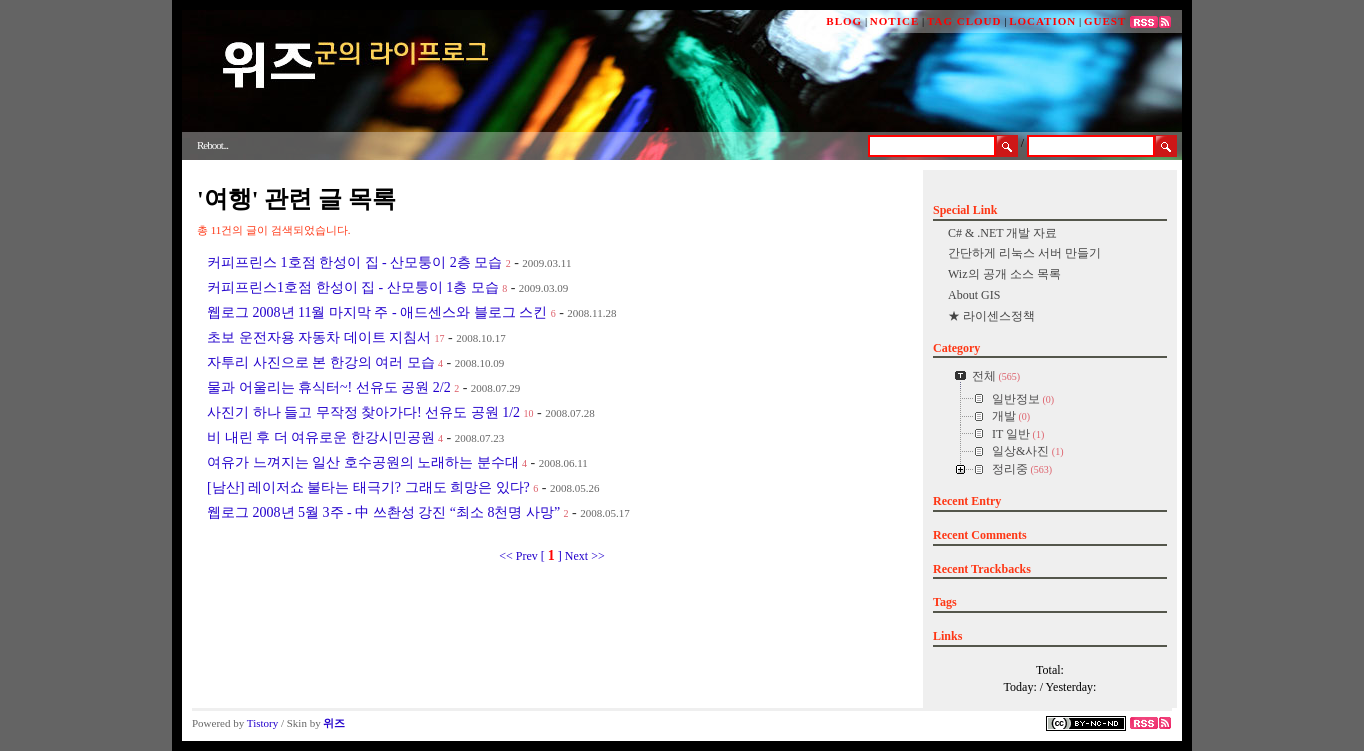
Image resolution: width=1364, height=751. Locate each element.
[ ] (551, 556)
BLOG (844, 21)
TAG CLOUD (964, 21)
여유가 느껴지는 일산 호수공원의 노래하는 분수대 (363, 462)
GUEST (1105, 21)
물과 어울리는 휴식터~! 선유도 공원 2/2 (329, 387)
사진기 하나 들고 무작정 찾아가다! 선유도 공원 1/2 (363, 412)
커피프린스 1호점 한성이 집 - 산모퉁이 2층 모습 (354, 262)
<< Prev (520, 556)
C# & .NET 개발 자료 (1002, 233)
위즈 (334, 723)
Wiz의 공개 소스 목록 (1004, 274)
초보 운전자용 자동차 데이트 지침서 (319, 337)
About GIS (974, 295)
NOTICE (894, 21)
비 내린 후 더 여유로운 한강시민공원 (321, 437)
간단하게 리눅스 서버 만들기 (1024, 253)
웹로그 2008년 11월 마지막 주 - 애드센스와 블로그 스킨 (377, 312)
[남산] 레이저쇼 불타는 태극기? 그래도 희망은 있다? (368, 487)
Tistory (262, 723)
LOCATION (1042, 21)
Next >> (585, 556)
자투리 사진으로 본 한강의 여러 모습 (321, 362)
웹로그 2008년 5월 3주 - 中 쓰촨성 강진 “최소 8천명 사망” (383, 512)
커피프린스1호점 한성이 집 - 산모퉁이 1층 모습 (353, 287)
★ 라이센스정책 (991, 316)
